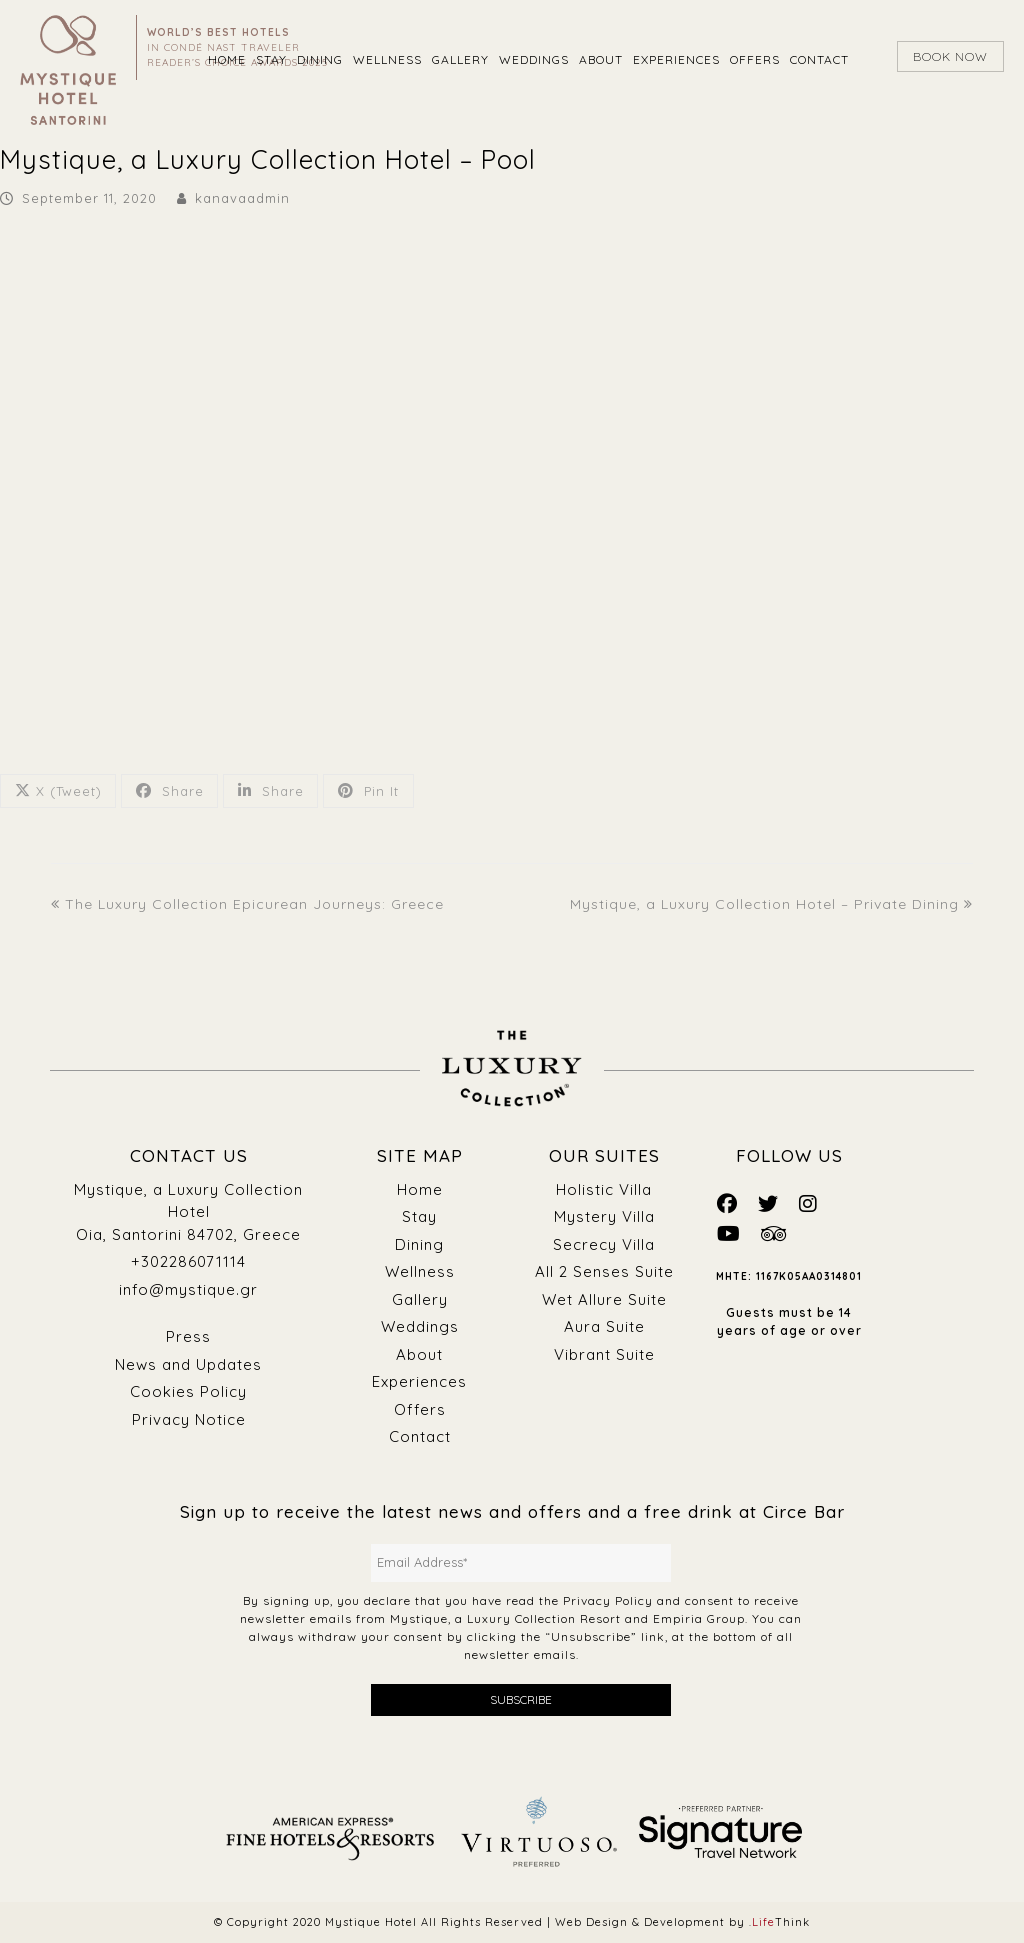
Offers (420, 1409)
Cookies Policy (188, 1391)
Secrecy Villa (604, 1244)
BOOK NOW (950, 56)
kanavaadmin (242, 198)
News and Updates (188, 1364)
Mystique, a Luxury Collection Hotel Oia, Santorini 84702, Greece (188, 1212)
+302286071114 (188, 1261)
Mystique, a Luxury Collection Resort (505, 1618)
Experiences (419, 1381)
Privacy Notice (189, 1419)
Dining (419, 1244)
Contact (420, 1436)
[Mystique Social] (727, 1203)
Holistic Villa (604, 1189)
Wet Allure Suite (604, 1299)
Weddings (420, 1326)
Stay (419, 1216)
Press (188, 1336)
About (419, 1354)
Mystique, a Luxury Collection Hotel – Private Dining (771, 904)
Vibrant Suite (604, 1354)
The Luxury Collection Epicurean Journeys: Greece (247, 904)
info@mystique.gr (188, 1289)
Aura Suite (604, 1326)
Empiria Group (699, 1618)
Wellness (420, 1271)
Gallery (420, 1299)
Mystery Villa (604, 1216)
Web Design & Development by (682, 1922)
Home (420, 1189)
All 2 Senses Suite (604, 1271)
